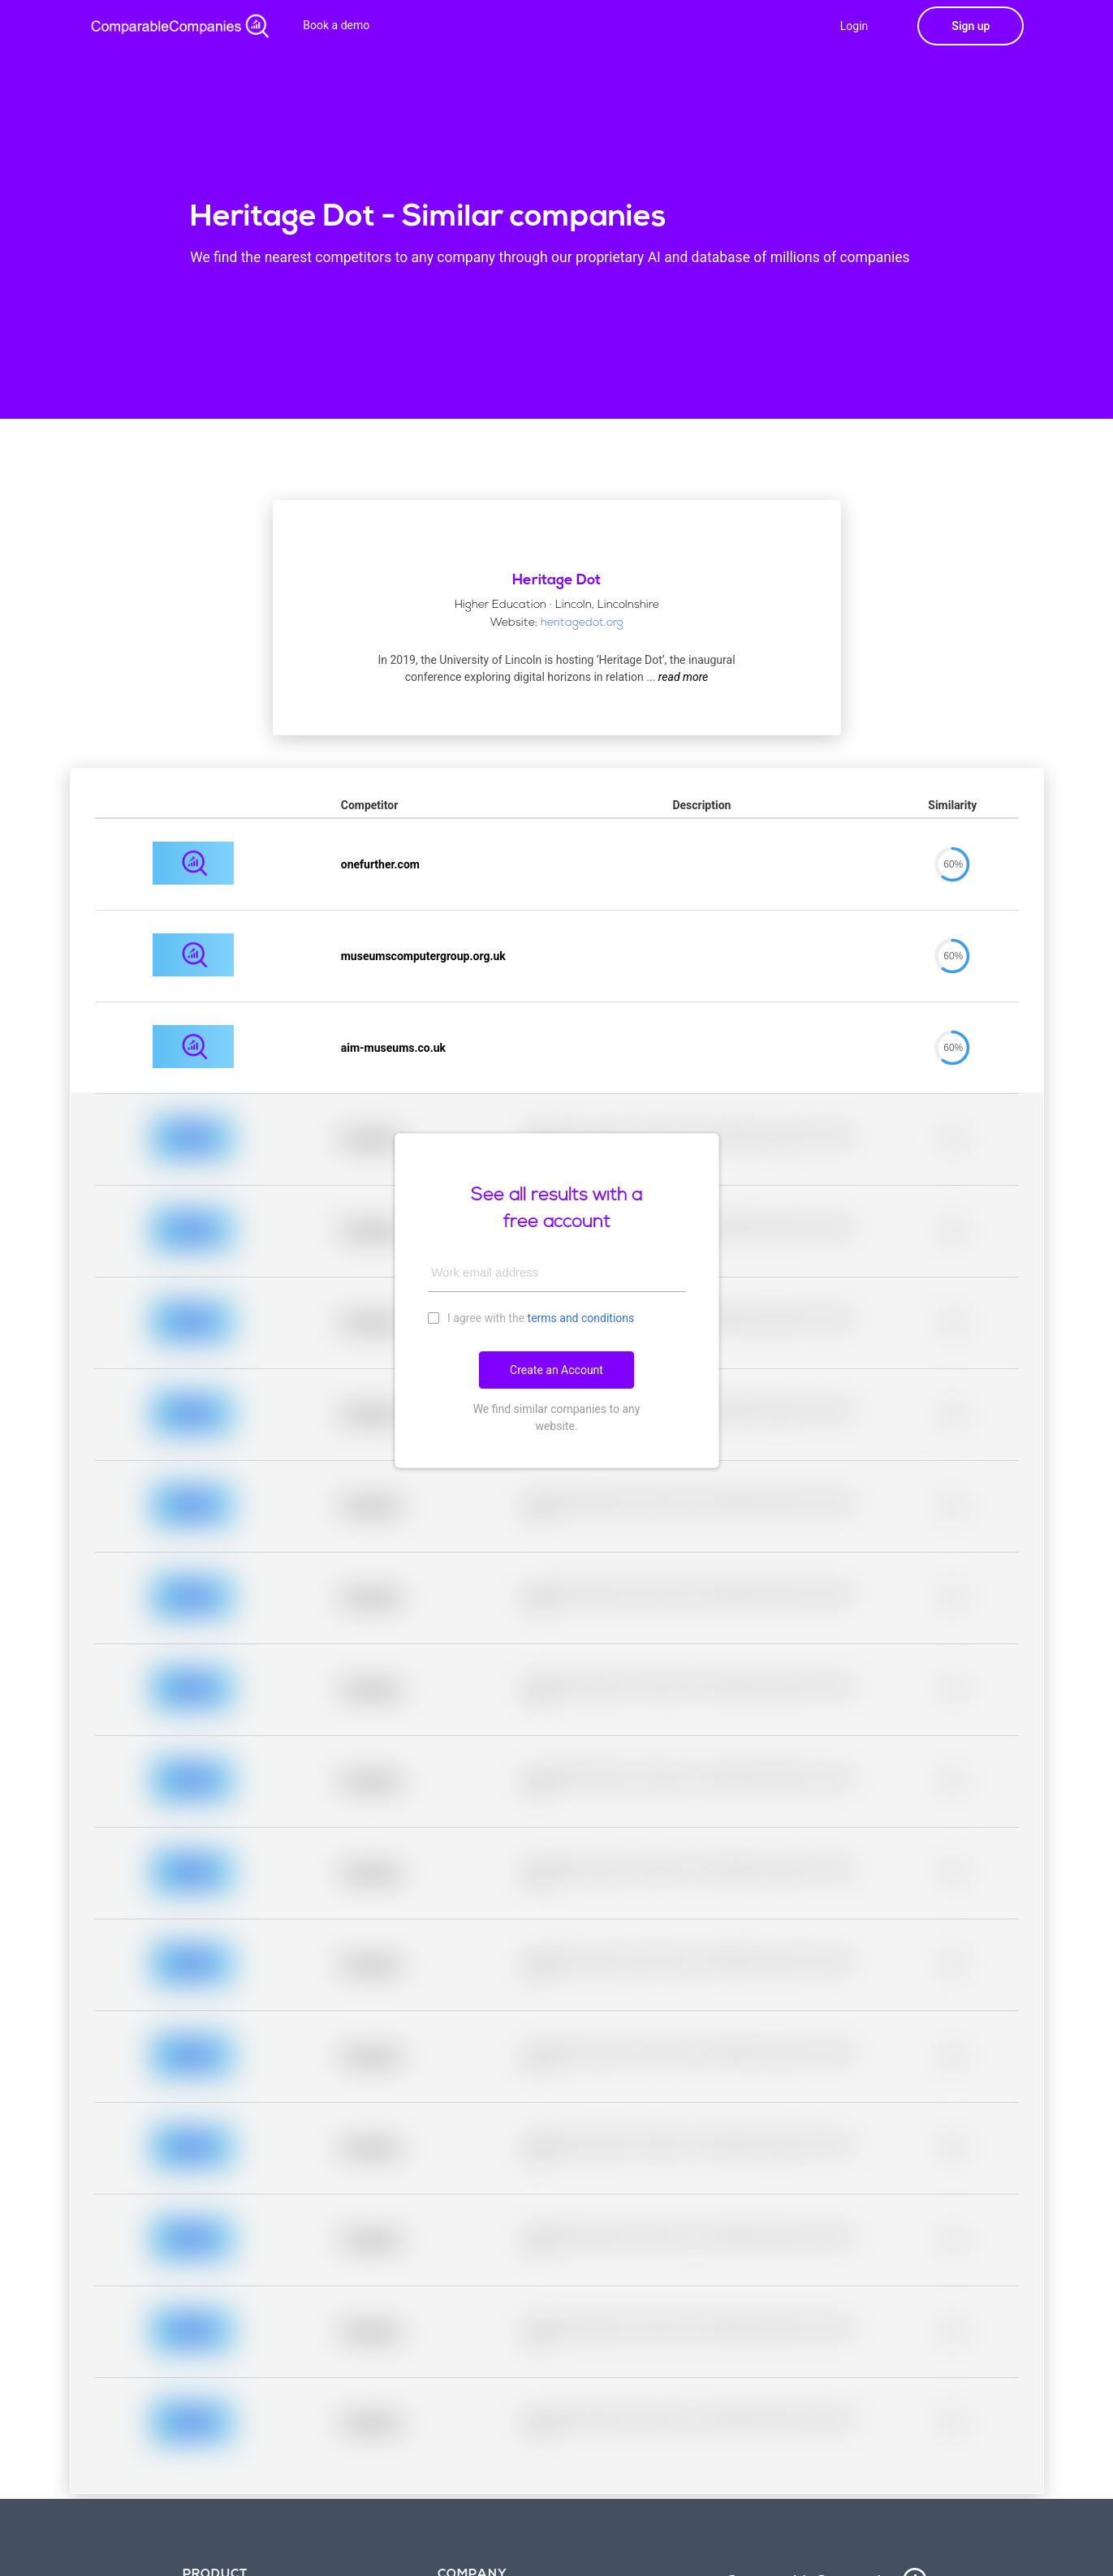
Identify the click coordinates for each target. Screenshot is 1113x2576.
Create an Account (556, 1369)
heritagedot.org (582, 623)
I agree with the (531, 1317)
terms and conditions (581, 1318)
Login (854, 25)
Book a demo (336, 25)
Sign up (970, 25)
